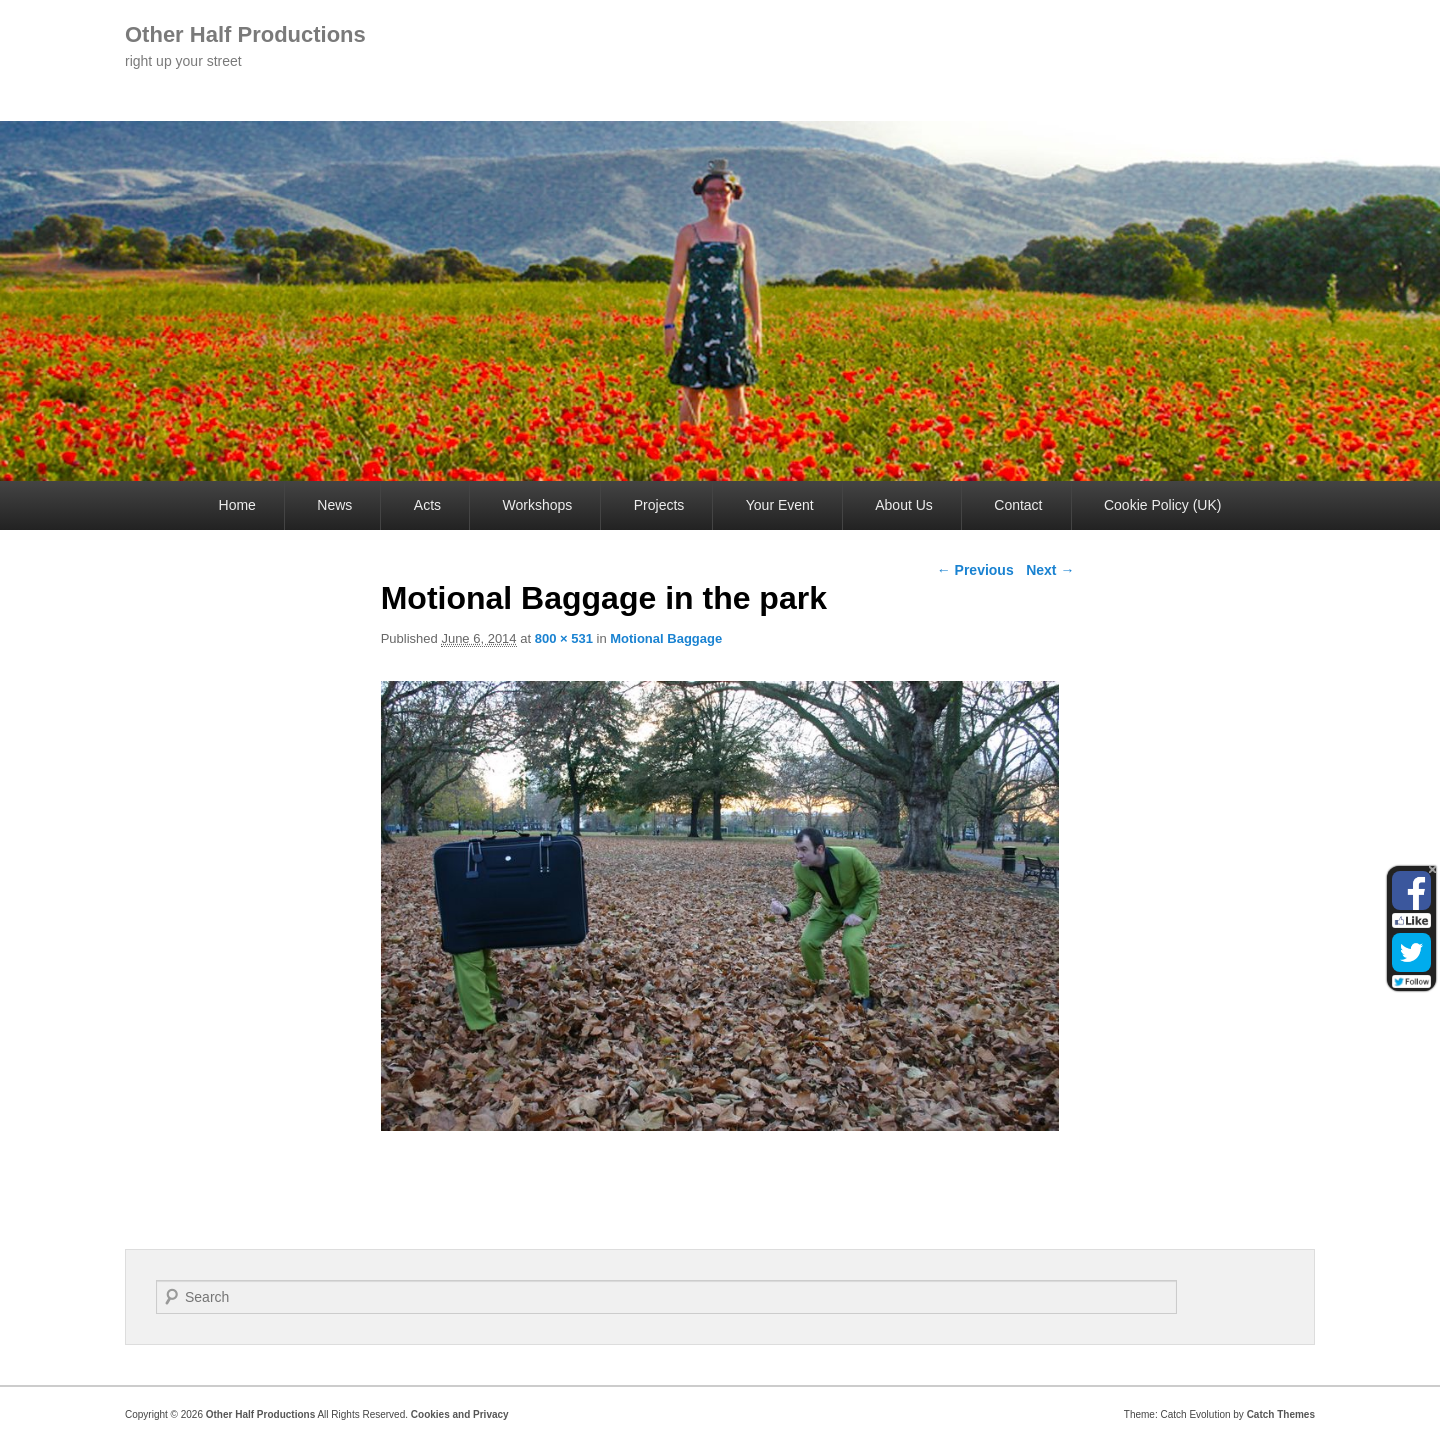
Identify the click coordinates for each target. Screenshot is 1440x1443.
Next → (1050, 570)
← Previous (975, 570)
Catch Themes (1281, 1414)
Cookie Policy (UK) (1162, 505)
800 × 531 (564, 638)
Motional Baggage (666, 638)
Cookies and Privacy (460, 1414)
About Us (904, 505)
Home (237, 505)
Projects (659, 505)
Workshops (538, 505)
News (334, 505)
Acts (427, 505)
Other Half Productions (245, 34)
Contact (1018, 505)
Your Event (780, 505)
